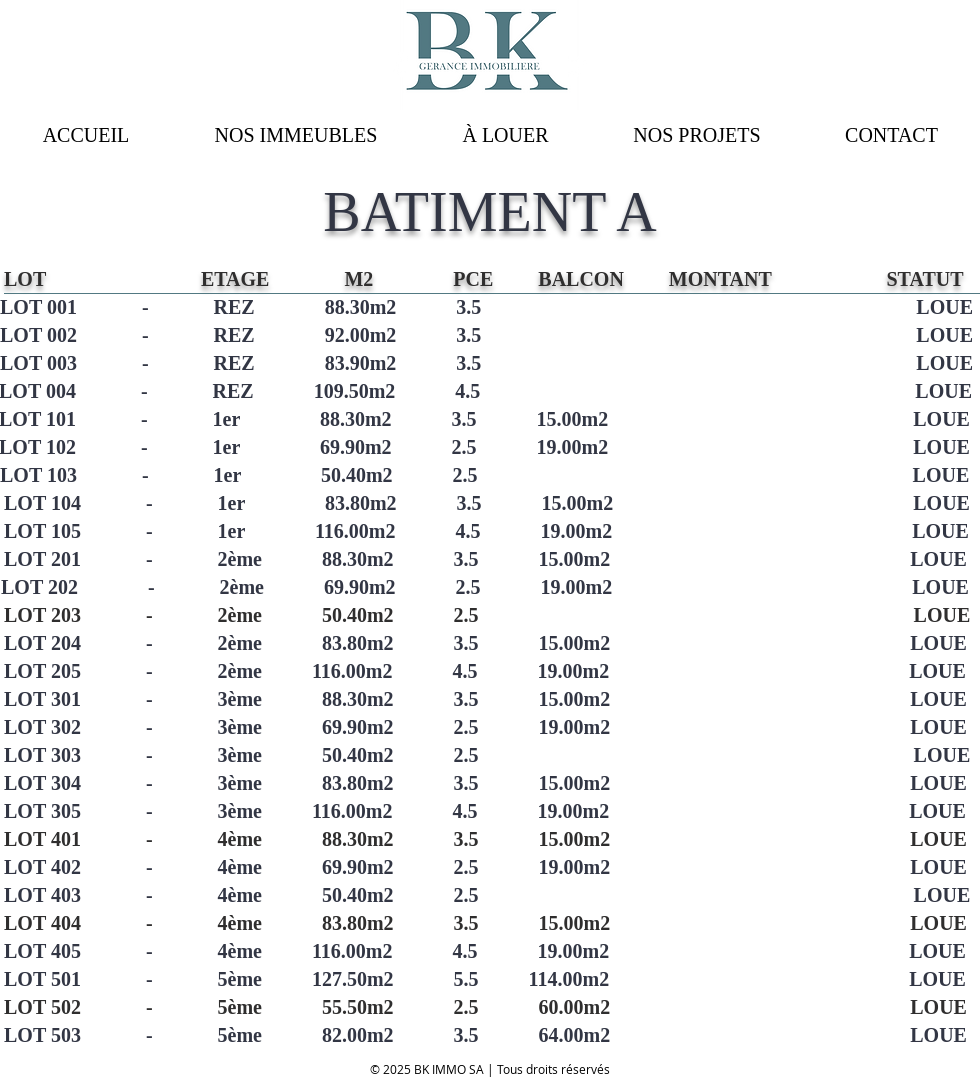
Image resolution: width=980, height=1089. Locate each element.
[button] (505, 135)
